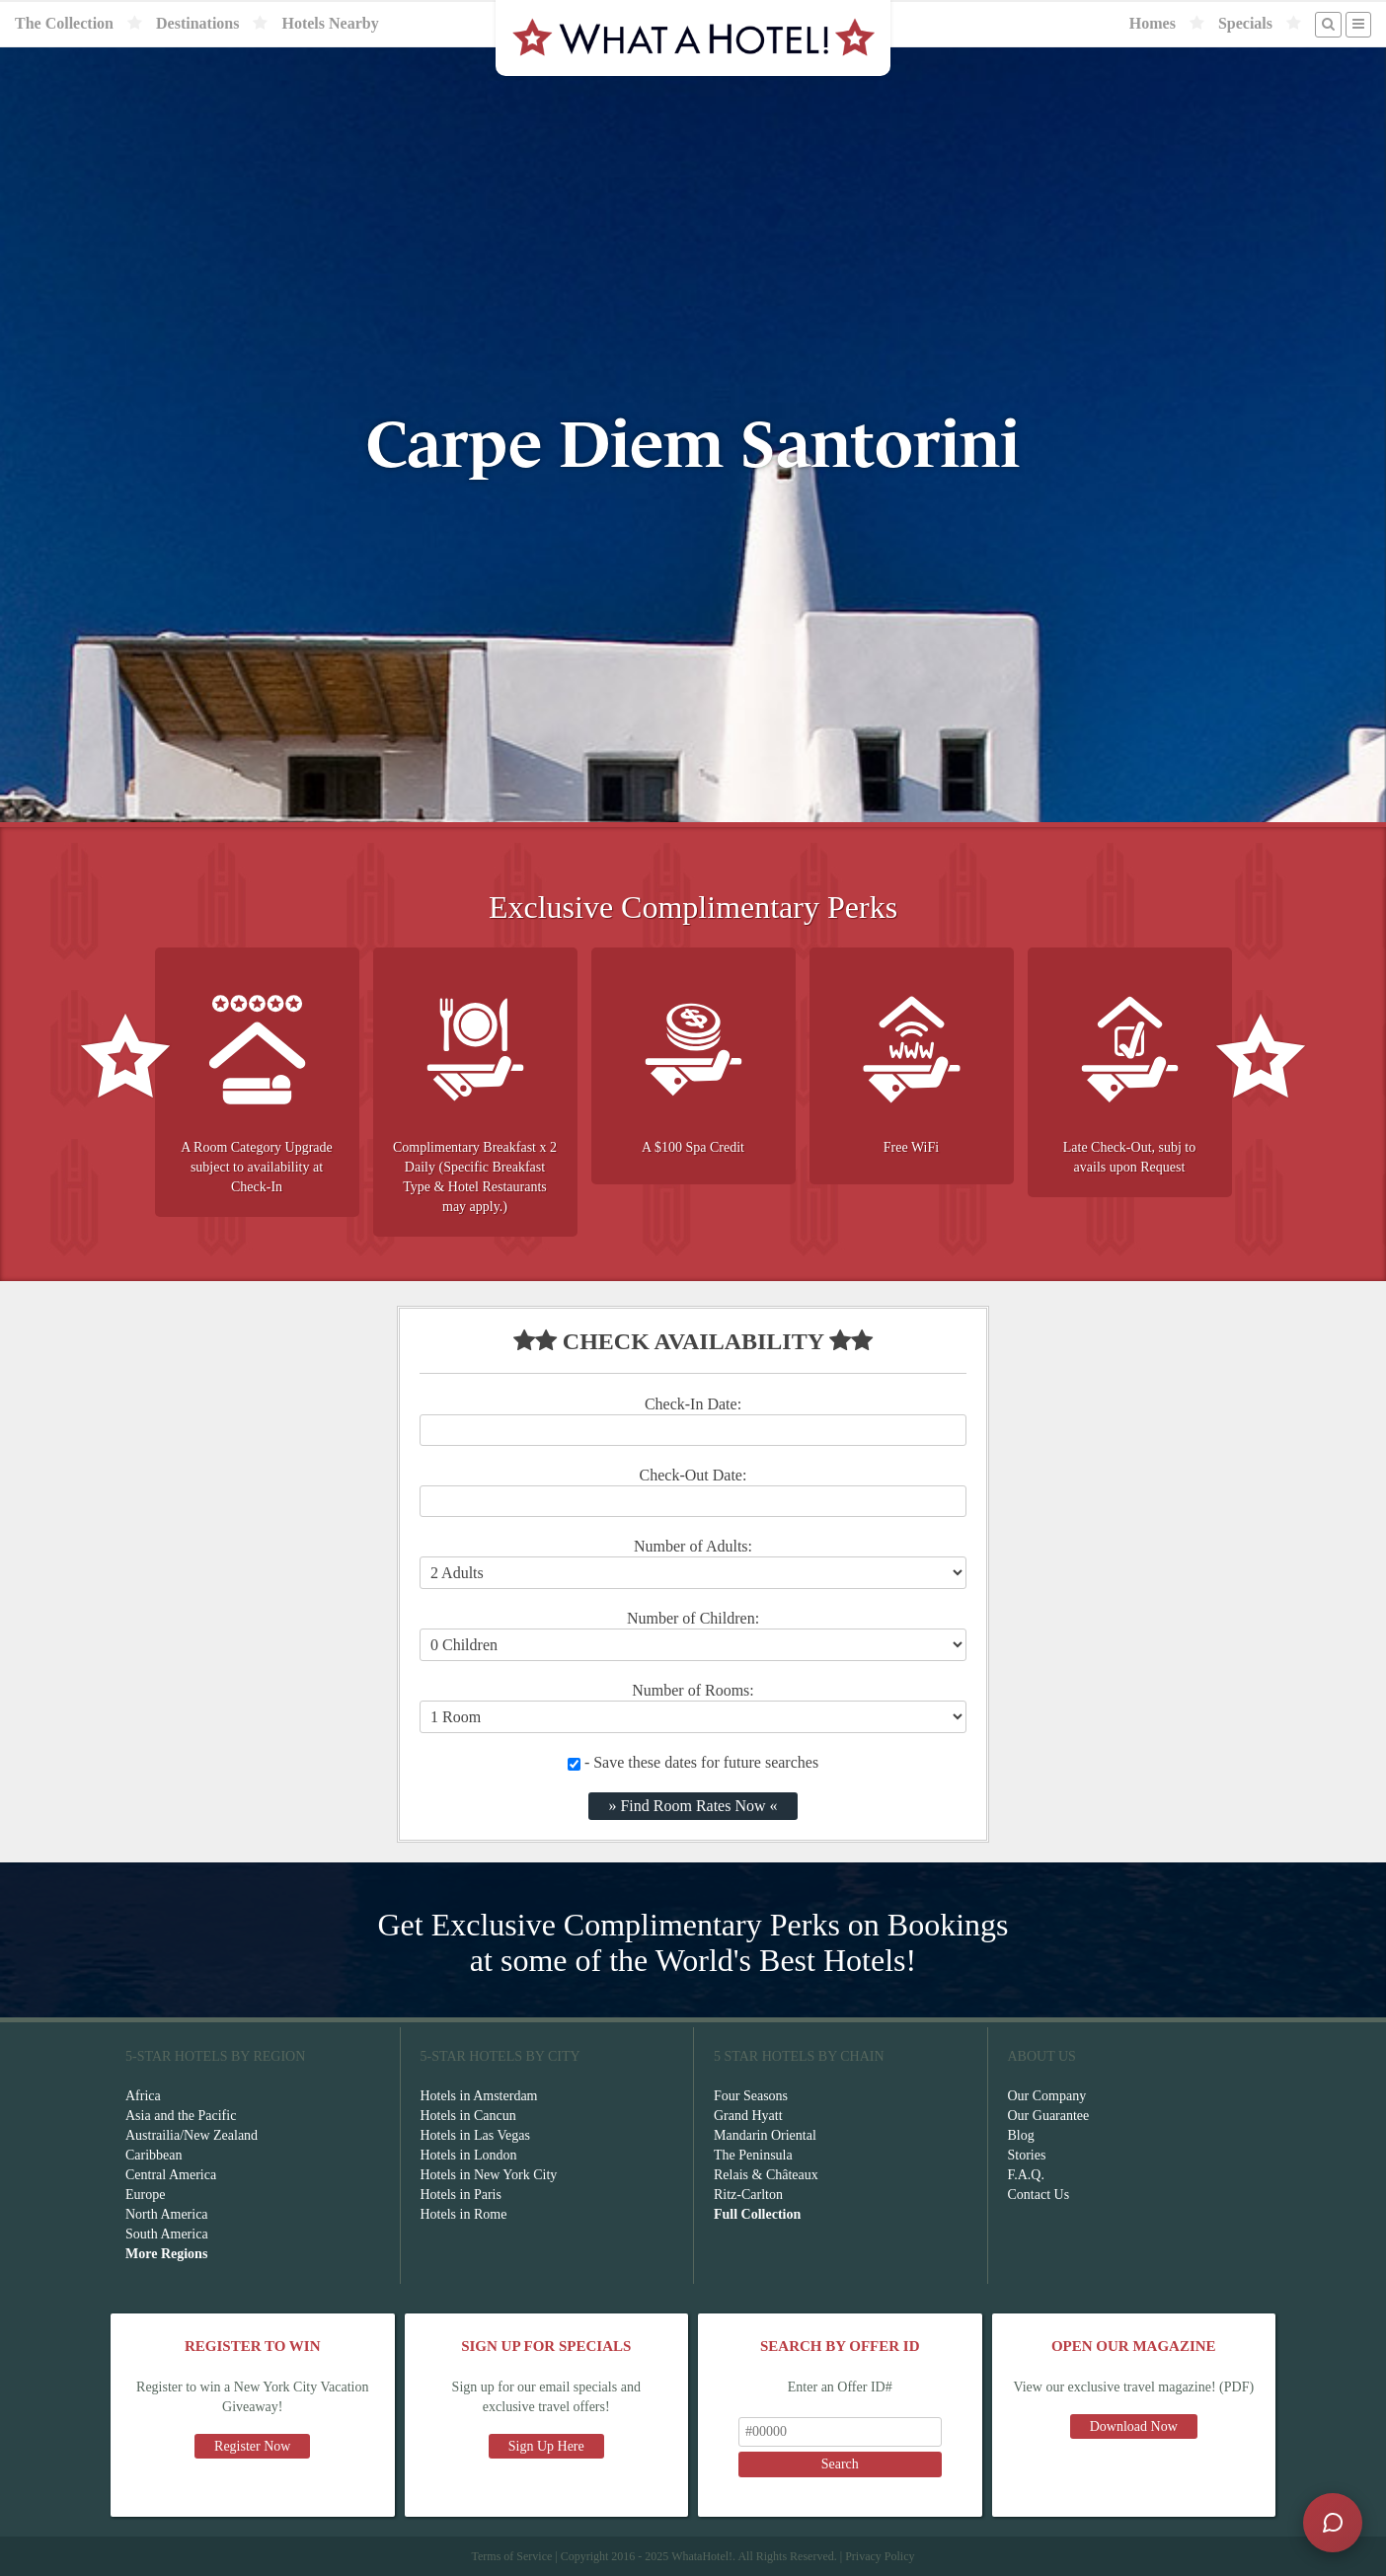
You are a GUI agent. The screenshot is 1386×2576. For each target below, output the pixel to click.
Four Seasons (751, 2095)
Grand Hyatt (748, 2115)
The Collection (64, 23)
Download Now (1134, 2426)
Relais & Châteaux (766, 2174)
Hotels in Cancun (468, 2115)
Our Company (1047, 2095)
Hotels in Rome (464, 2214)
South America (166, 2234)
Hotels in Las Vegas (475, 2135)
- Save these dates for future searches (693, 1762)
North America (166, 2214)
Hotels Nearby (329, 23)
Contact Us (1039, 2194)
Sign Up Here (546, 2446)
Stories (1027, 2155)
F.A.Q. (1026, 2174)
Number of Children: (693, 1618)
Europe (145, 2194)
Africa (143, 2095)
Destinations (197, 23)
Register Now (252, 2446)
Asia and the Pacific (180, 2115)
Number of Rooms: (693, 1690)
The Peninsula (753, 2155)
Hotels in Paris (461, 2194)
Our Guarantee (1049, 2115)
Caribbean (154, 2155)
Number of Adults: (693, 1546)
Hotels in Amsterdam (479, 2095)
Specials (1245, 23)
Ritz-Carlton (748, 2194)
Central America (170, 2174)
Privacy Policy (879, 2556)
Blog (1021, 2135)
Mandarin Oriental (765, 2135)
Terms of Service (511, 2556)
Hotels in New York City (489, 2174)
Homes (1152, 23)
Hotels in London (469, 2155)
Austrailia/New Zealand (191, 2135)
